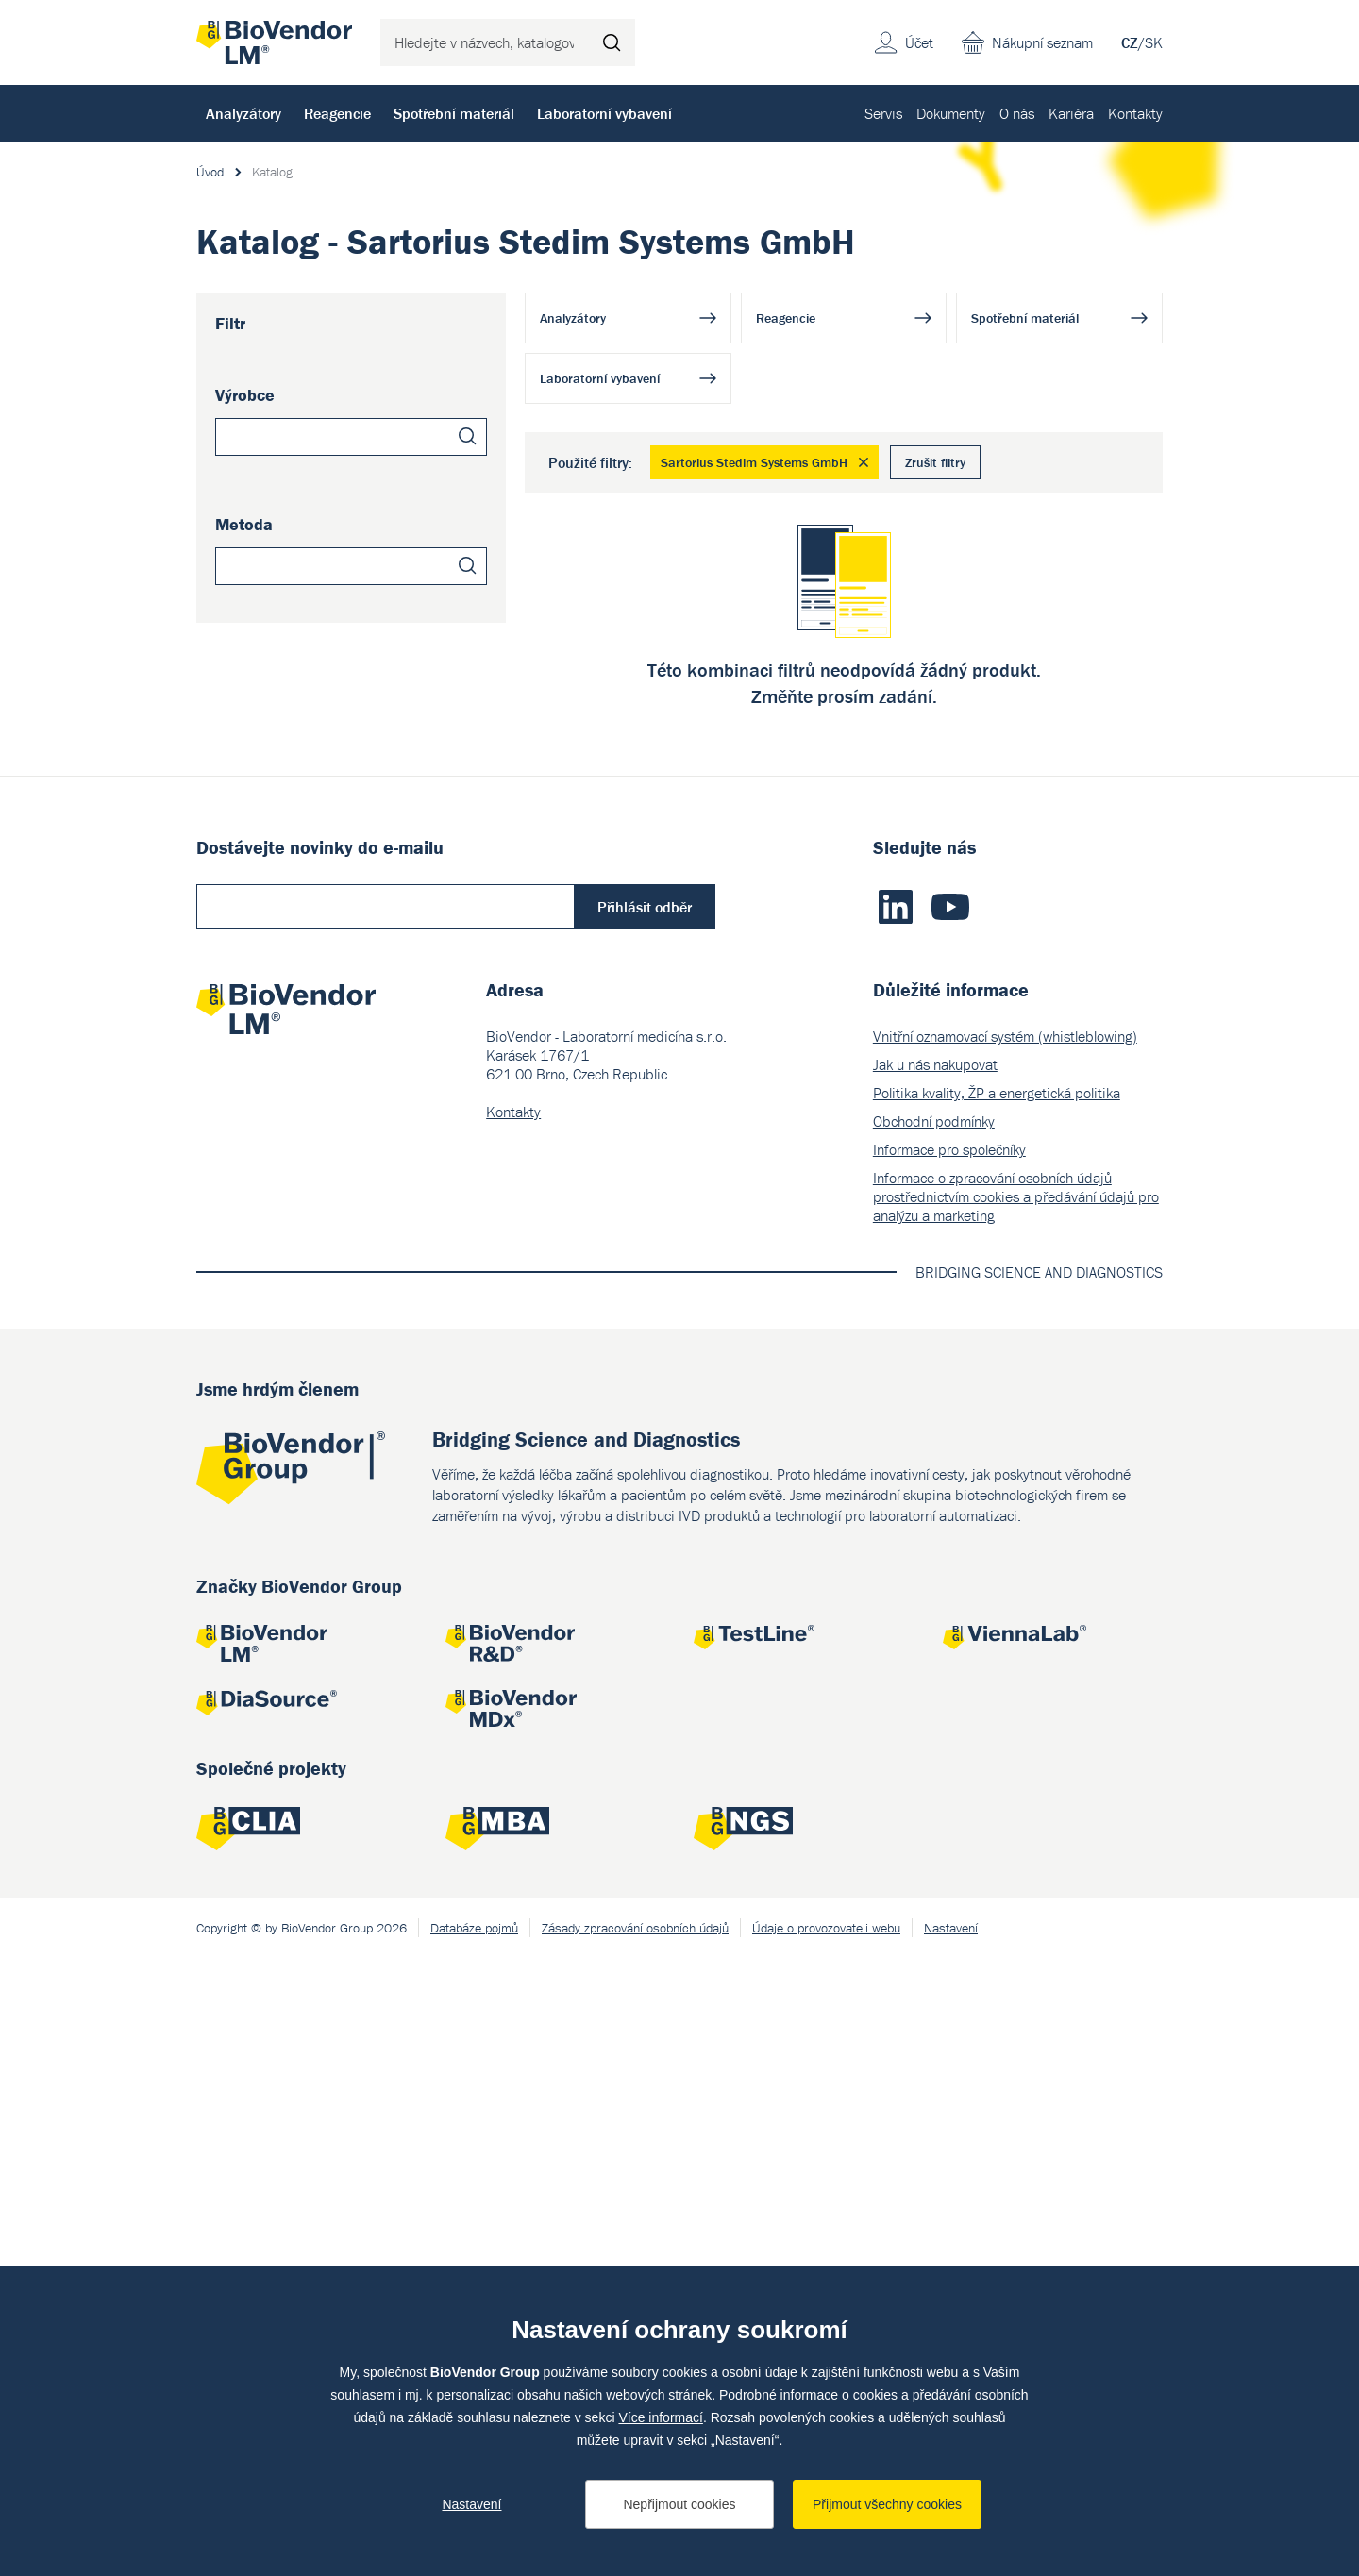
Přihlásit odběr (644, 1524)
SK (1154, 42)
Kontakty (1135, 113)
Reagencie (337, 113)
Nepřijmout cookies (679, 2504)
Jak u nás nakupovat (935, 1682)
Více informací (660, 2417)
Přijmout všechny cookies (887, 2504)
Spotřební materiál (454, 113)
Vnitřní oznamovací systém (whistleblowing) (1005, 1654)
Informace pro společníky (949, 1767)
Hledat (611, 42)
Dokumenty (950, 113)
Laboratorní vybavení (604, 113)
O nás (1016, 113)
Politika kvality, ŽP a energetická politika (996, 1710)
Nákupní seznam (1042, 42)
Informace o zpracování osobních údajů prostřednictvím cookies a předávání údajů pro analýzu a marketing (1016, 1814)
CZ (1129, 42)
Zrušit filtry (935, 462)
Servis (883, 113)
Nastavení (471, 2504)
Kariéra (1071, 113)
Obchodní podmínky (934, 1739)
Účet (919, 42)
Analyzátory (243, 113)
